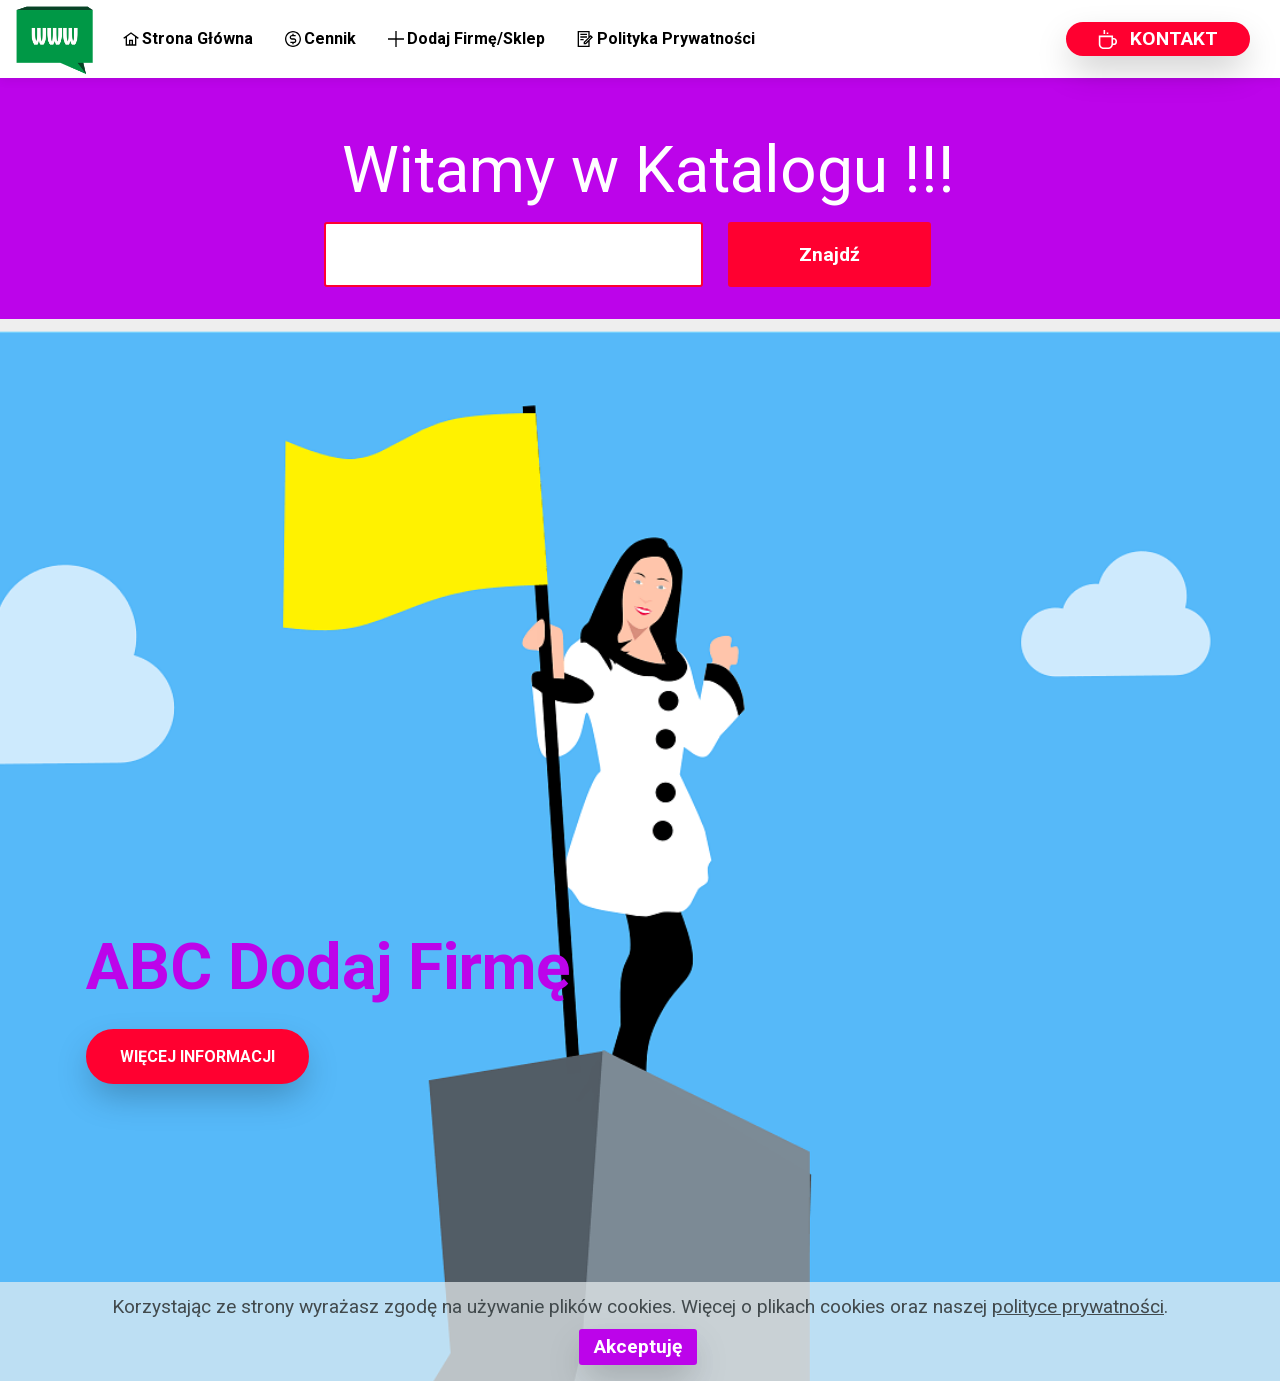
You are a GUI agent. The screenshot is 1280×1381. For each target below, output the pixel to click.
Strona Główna (188, 38)
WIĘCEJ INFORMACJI (197, 1056)
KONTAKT (1158, 38)
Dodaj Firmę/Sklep (466, 38)
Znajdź (829, 254)
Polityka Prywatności (665, 38)
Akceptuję (638, 1346)
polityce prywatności (1078, 1306)
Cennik (320, 38)
